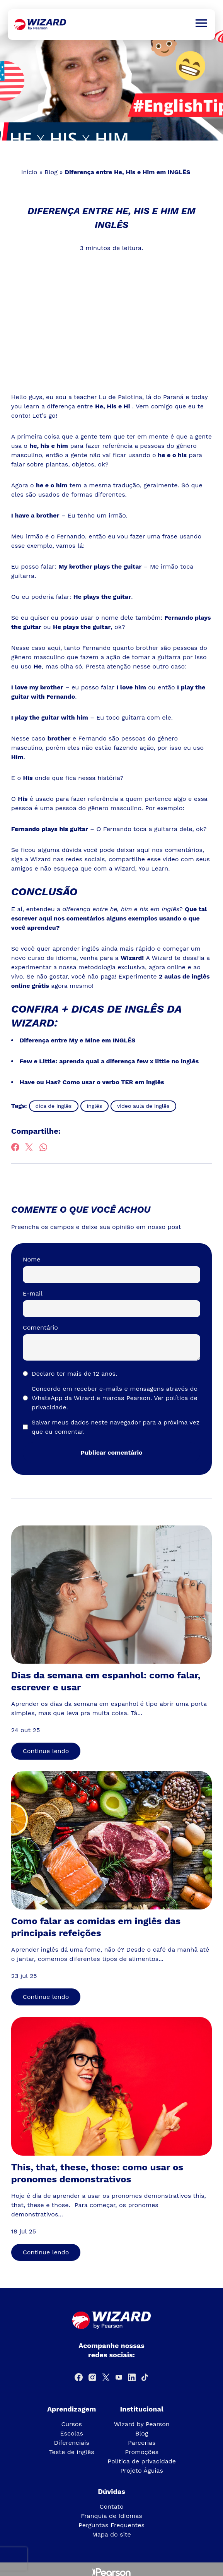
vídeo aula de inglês (143, 1106)
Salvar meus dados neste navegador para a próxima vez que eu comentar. (116, 1427)
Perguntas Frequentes (111, 2525)
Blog (50, 172)
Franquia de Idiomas (111, 2515)
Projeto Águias (141, 2470)
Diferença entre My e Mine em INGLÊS (77, 1040)
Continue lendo (46, 1751)
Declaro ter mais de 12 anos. (74, 1373)
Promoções (141, 2452)
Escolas (71, 2433)
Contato (111, 2506)
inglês (94, 1106)
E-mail (33, 1293)
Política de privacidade (141, 2461)
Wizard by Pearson (142, 2424)
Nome (32, 1259)
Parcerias (142, 2442)
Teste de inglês (71, 2452)
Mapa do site (111, 2534)
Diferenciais (71, 2442)
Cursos (71, 2424)
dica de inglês (54, 1106)
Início (29, 172)
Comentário (40, 1327)
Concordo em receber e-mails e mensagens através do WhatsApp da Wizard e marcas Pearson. (114, 1398)
